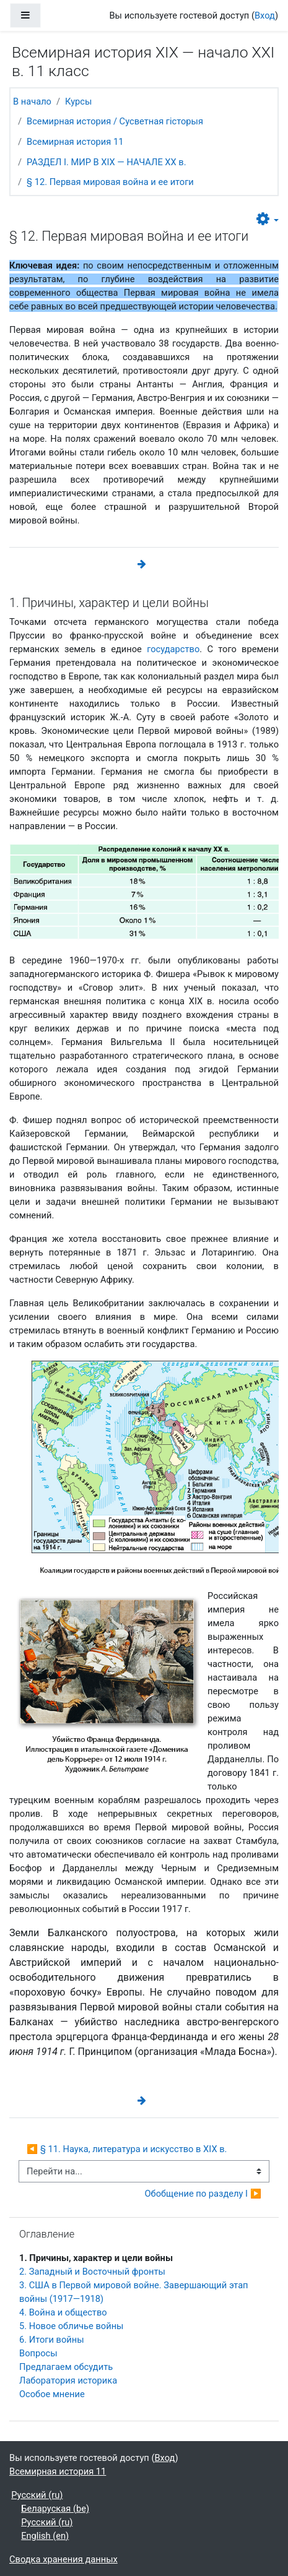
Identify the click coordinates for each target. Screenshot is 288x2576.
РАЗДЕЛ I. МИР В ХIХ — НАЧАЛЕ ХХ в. (106, 162)
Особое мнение (52, 2394)
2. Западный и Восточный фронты (92, 2271)
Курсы (78, 101)
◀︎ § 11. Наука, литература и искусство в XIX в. (127, 2149)
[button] (267, 219)
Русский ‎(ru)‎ (37, 2495)
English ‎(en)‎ (45, 2535)
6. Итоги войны (51, 2339)
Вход (265, 15)
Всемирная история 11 (75, 141)
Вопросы (38, 2353)
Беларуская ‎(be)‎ (55, 2508)
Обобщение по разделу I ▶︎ (203, 2193)
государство (173, 649)
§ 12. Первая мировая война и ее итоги (110, 181)
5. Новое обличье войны (71, 2326)
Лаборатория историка (68, 2380)
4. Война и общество (63, 2312)
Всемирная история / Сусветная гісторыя (115, 121)
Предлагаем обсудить (66, 2366)
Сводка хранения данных (63, 2559)
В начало (32, 101)
